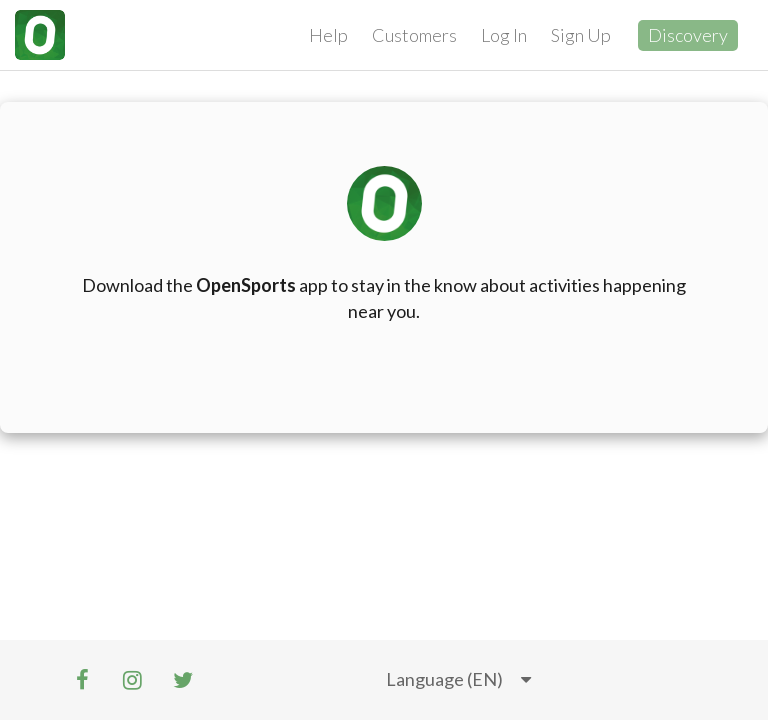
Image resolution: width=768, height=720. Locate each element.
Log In (504, 35)
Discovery (688, 35)
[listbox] (458, 680)
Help (328, 35)
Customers (414, 35)
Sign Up (581, 35)
